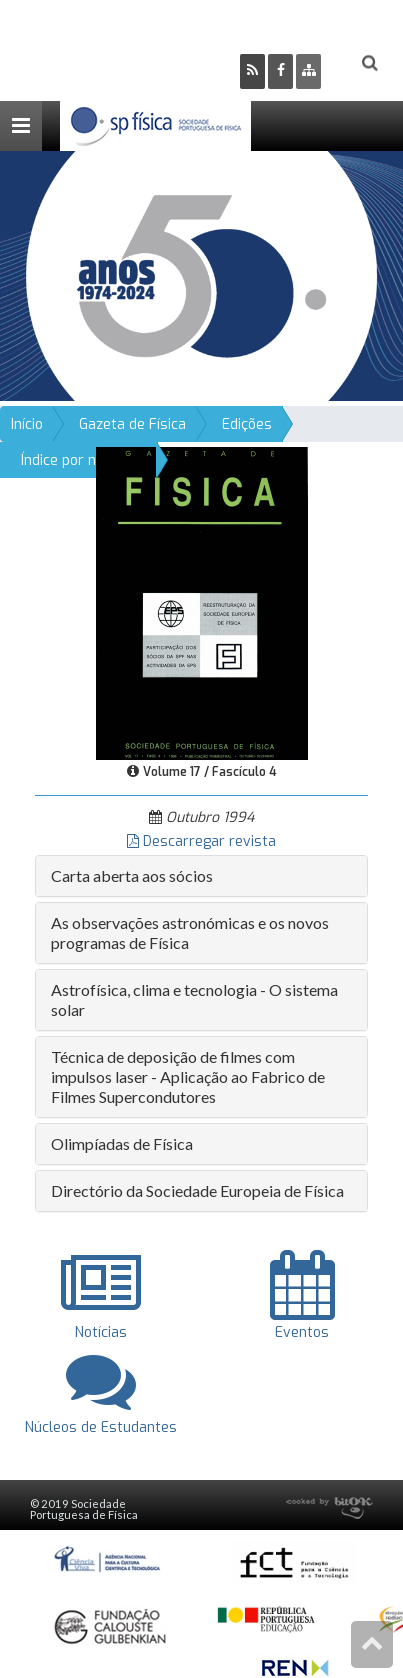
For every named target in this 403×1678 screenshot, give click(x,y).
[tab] (201, 876)
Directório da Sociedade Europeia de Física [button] (197, 1190)
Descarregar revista (201, 841)
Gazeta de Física (132, 424)
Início (27, 424)
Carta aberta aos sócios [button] (132, 875)
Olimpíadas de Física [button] (122, 1143)
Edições (247, 424)
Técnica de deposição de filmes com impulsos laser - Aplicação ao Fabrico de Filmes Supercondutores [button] (188, 1076)
